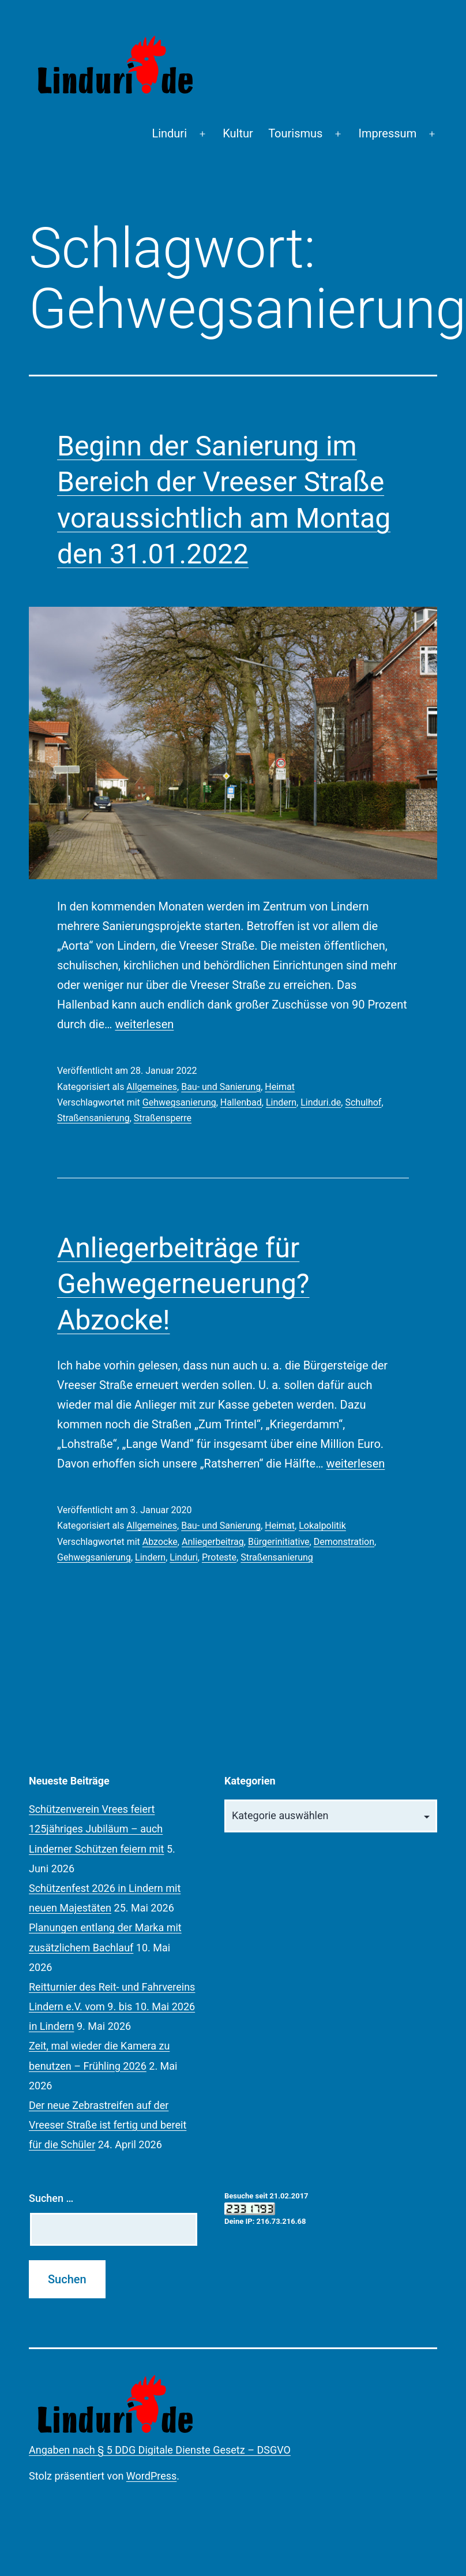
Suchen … (51, 2198)
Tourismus (295, 133)
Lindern (281, 1102)
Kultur (238, 133)
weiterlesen (144, 1024)
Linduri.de (320, 1102)
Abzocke (160, 1541)
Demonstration (344, 1541)
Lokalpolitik (322, 1525)
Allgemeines (151, 1086)
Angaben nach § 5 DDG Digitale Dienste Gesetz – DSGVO (160, 2450)
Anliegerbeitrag (213, 1541)
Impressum (388, 133)
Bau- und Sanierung (221, 1086)
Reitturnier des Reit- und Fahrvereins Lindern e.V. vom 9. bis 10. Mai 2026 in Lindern (112, 2006)
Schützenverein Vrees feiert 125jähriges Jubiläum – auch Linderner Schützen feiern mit (96, 1828)
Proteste (219, 1557)
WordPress (151, 2476)
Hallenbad (241, 1102)
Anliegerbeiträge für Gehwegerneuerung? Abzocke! (183, 1283)
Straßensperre (162, 1117)
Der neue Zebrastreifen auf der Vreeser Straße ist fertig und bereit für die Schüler (107, 2125)
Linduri (169, 133)
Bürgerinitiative (279, 1541)
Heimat (280, 1086)
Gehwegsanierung (179, 1102)
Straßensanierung (93, 1117)
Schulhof (363, 1102)
